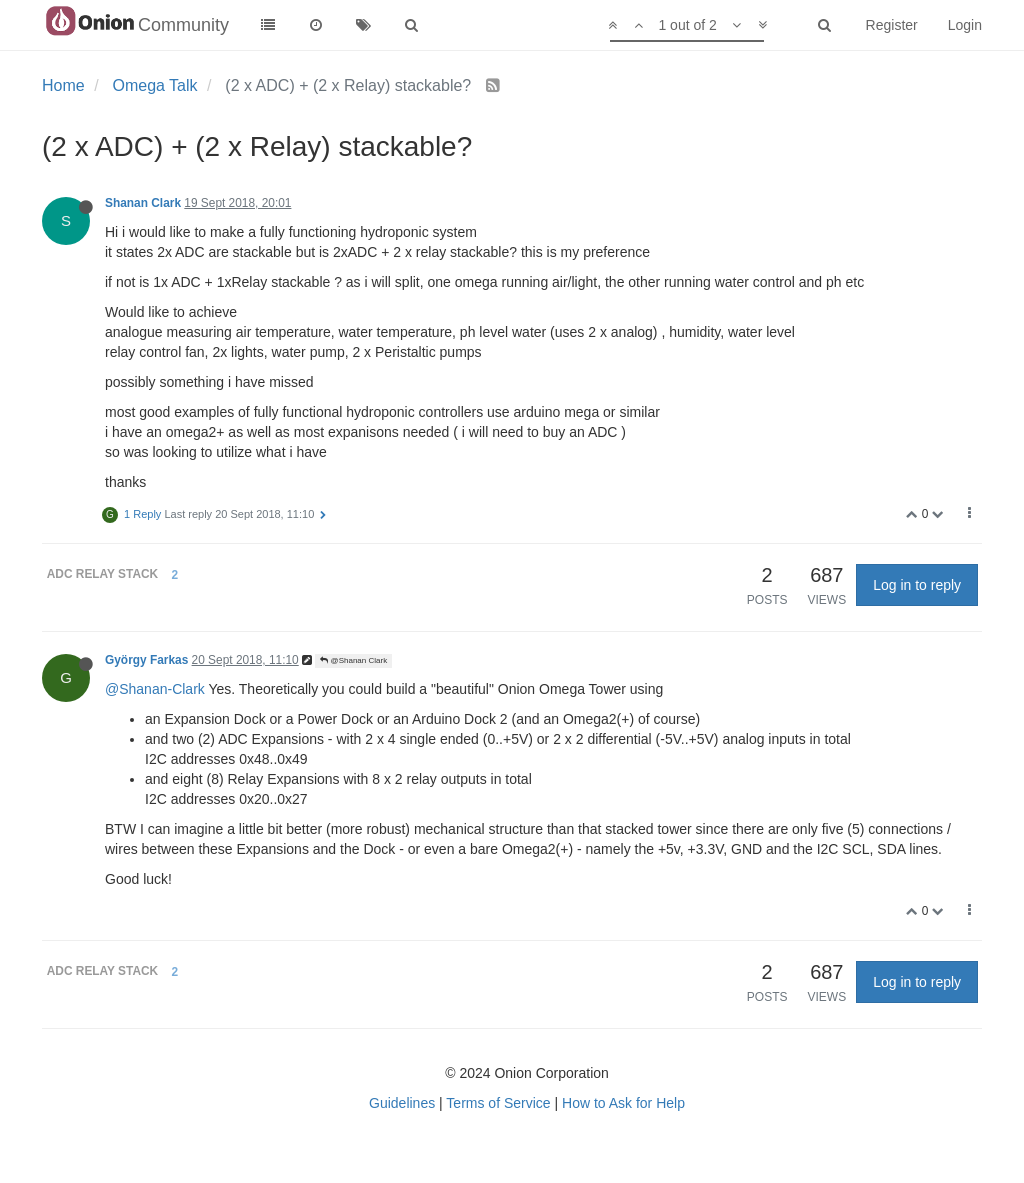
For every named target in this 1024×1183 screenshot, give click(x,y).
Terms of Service (498, 1103)
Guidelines (402, 1103)
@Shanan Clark (353, 660)
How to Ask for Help (623, 1103)
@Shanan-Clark (155, 689)
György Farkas (146, 660)
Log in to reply (917, 585)
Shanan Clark (143, 203)
